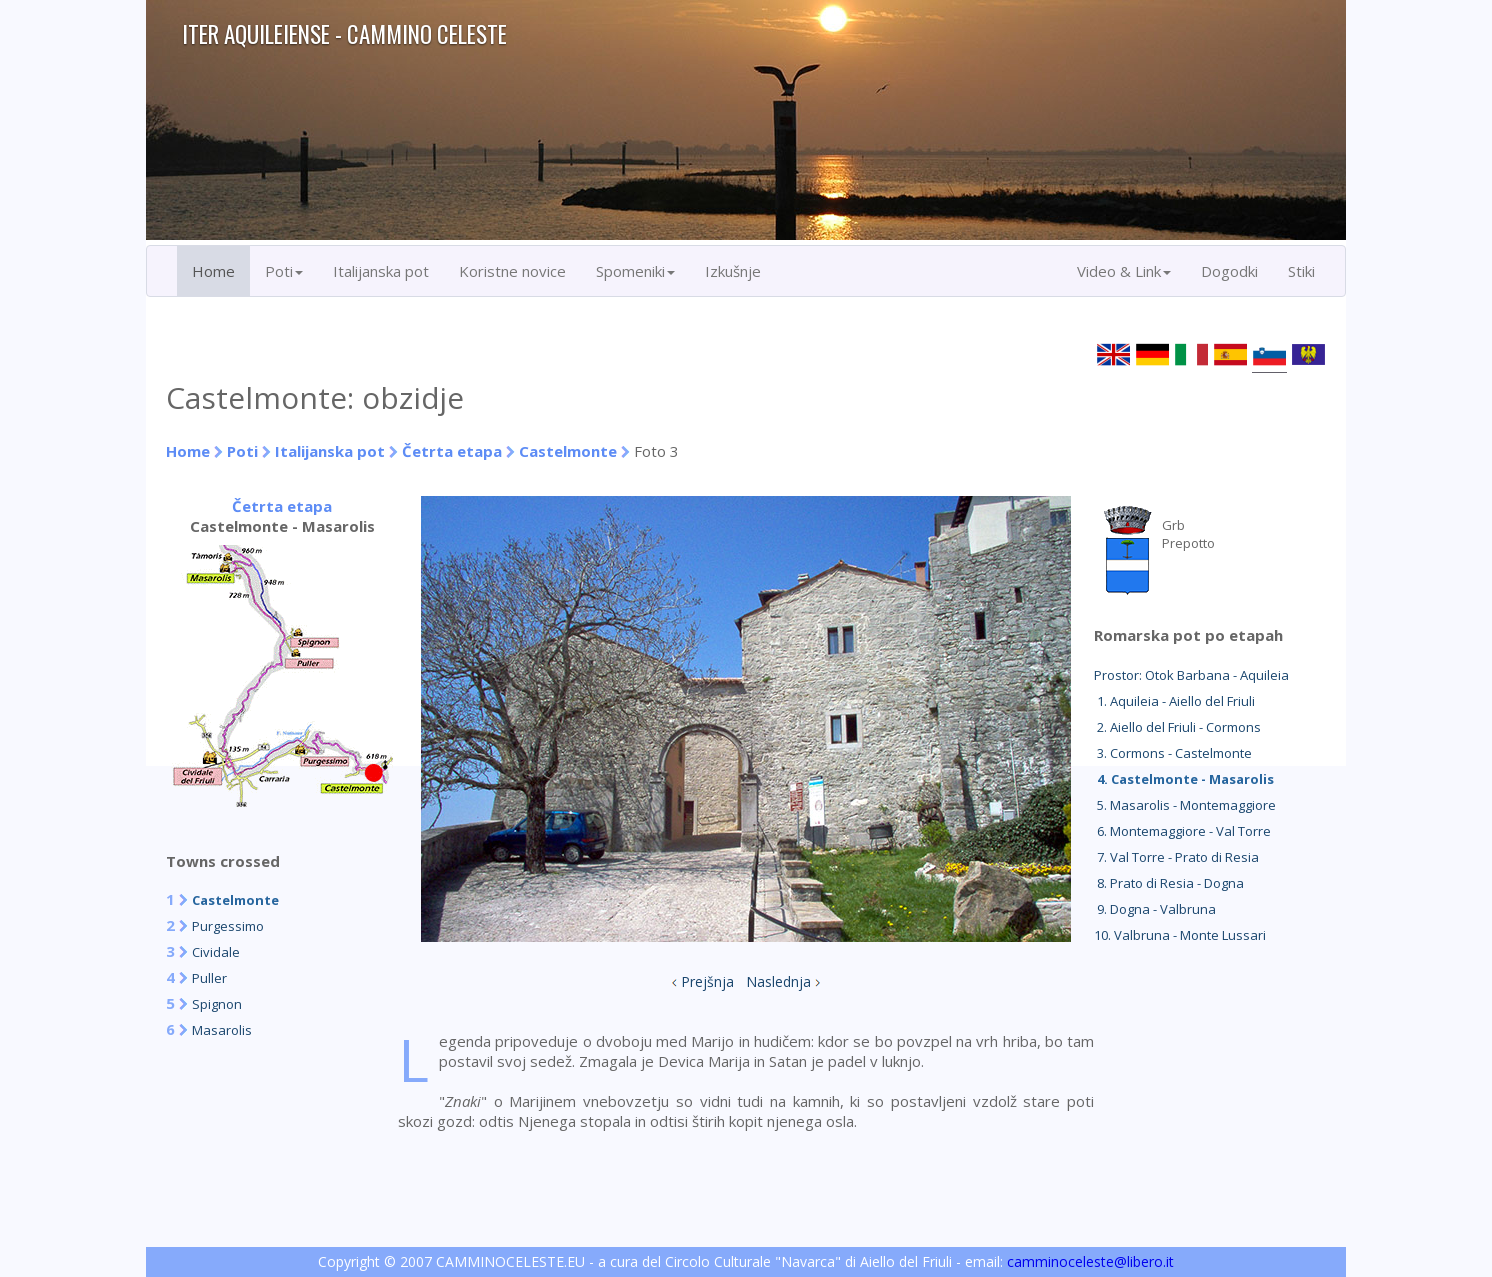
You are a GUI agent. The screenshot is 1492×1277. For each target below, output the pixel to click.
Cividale (216, 952)
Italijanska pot (381, 271)
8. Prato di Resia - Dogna (1169, 883)
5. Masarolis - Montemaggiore (1185, 805)
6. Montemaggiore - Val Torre (1182, 831)
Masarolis (222, 1030)
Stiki (1301, 271)
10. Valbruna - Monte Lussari (1180, 935)
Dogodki (1229, 271)
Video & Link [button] (1124, 271)
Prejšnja (707, 981)
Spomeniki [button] (635, 271)
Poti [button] (284, 271)
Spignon (217, 1004)
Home (213, 271)
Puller (209, 978)
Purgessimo (228, 926)
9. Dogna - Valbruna (1155, 909)
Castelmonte (568, 451)
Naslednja (778, 981)
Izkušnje (733, 271)
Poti (242, 451)
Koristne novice (512, 271)
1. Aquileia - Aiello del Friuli (1174, 701)
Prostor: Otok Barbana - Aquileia (1191, 675)
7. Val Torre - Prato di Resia (1176, 857)
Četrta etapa (452, 451)
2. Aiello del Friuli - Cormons (1177, 727)
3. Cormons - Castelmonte (1173, 753)
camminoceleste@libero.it (1090, 1261)
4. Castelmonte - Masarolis (1184, 779)
